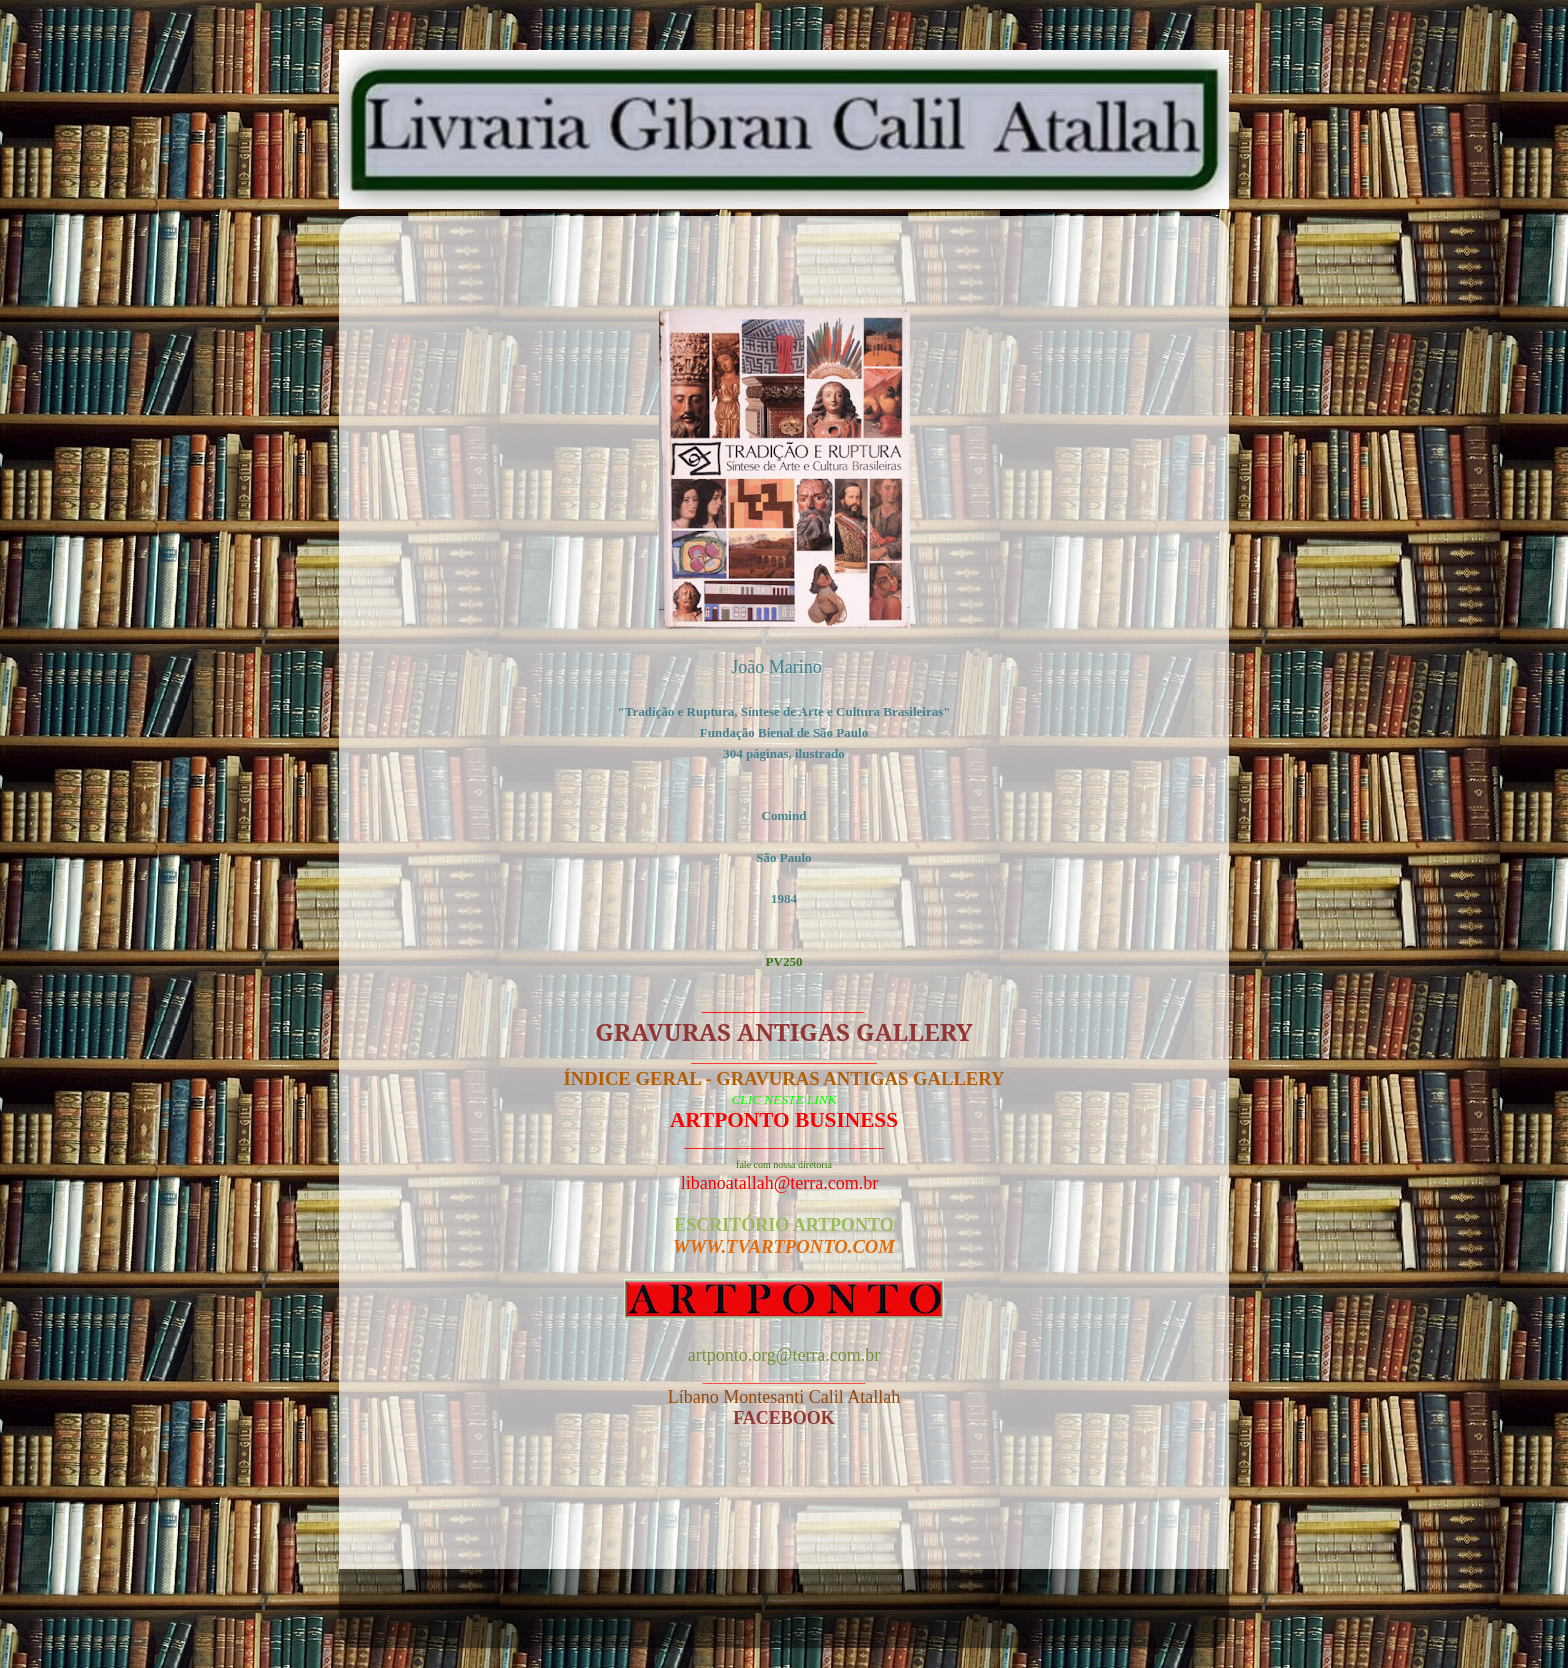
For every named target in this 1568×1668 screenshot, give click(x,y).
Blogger (903, 1617)
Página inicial (789, 1515)
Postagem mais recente (473, 1515)
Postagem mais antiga (1100, 1515)
